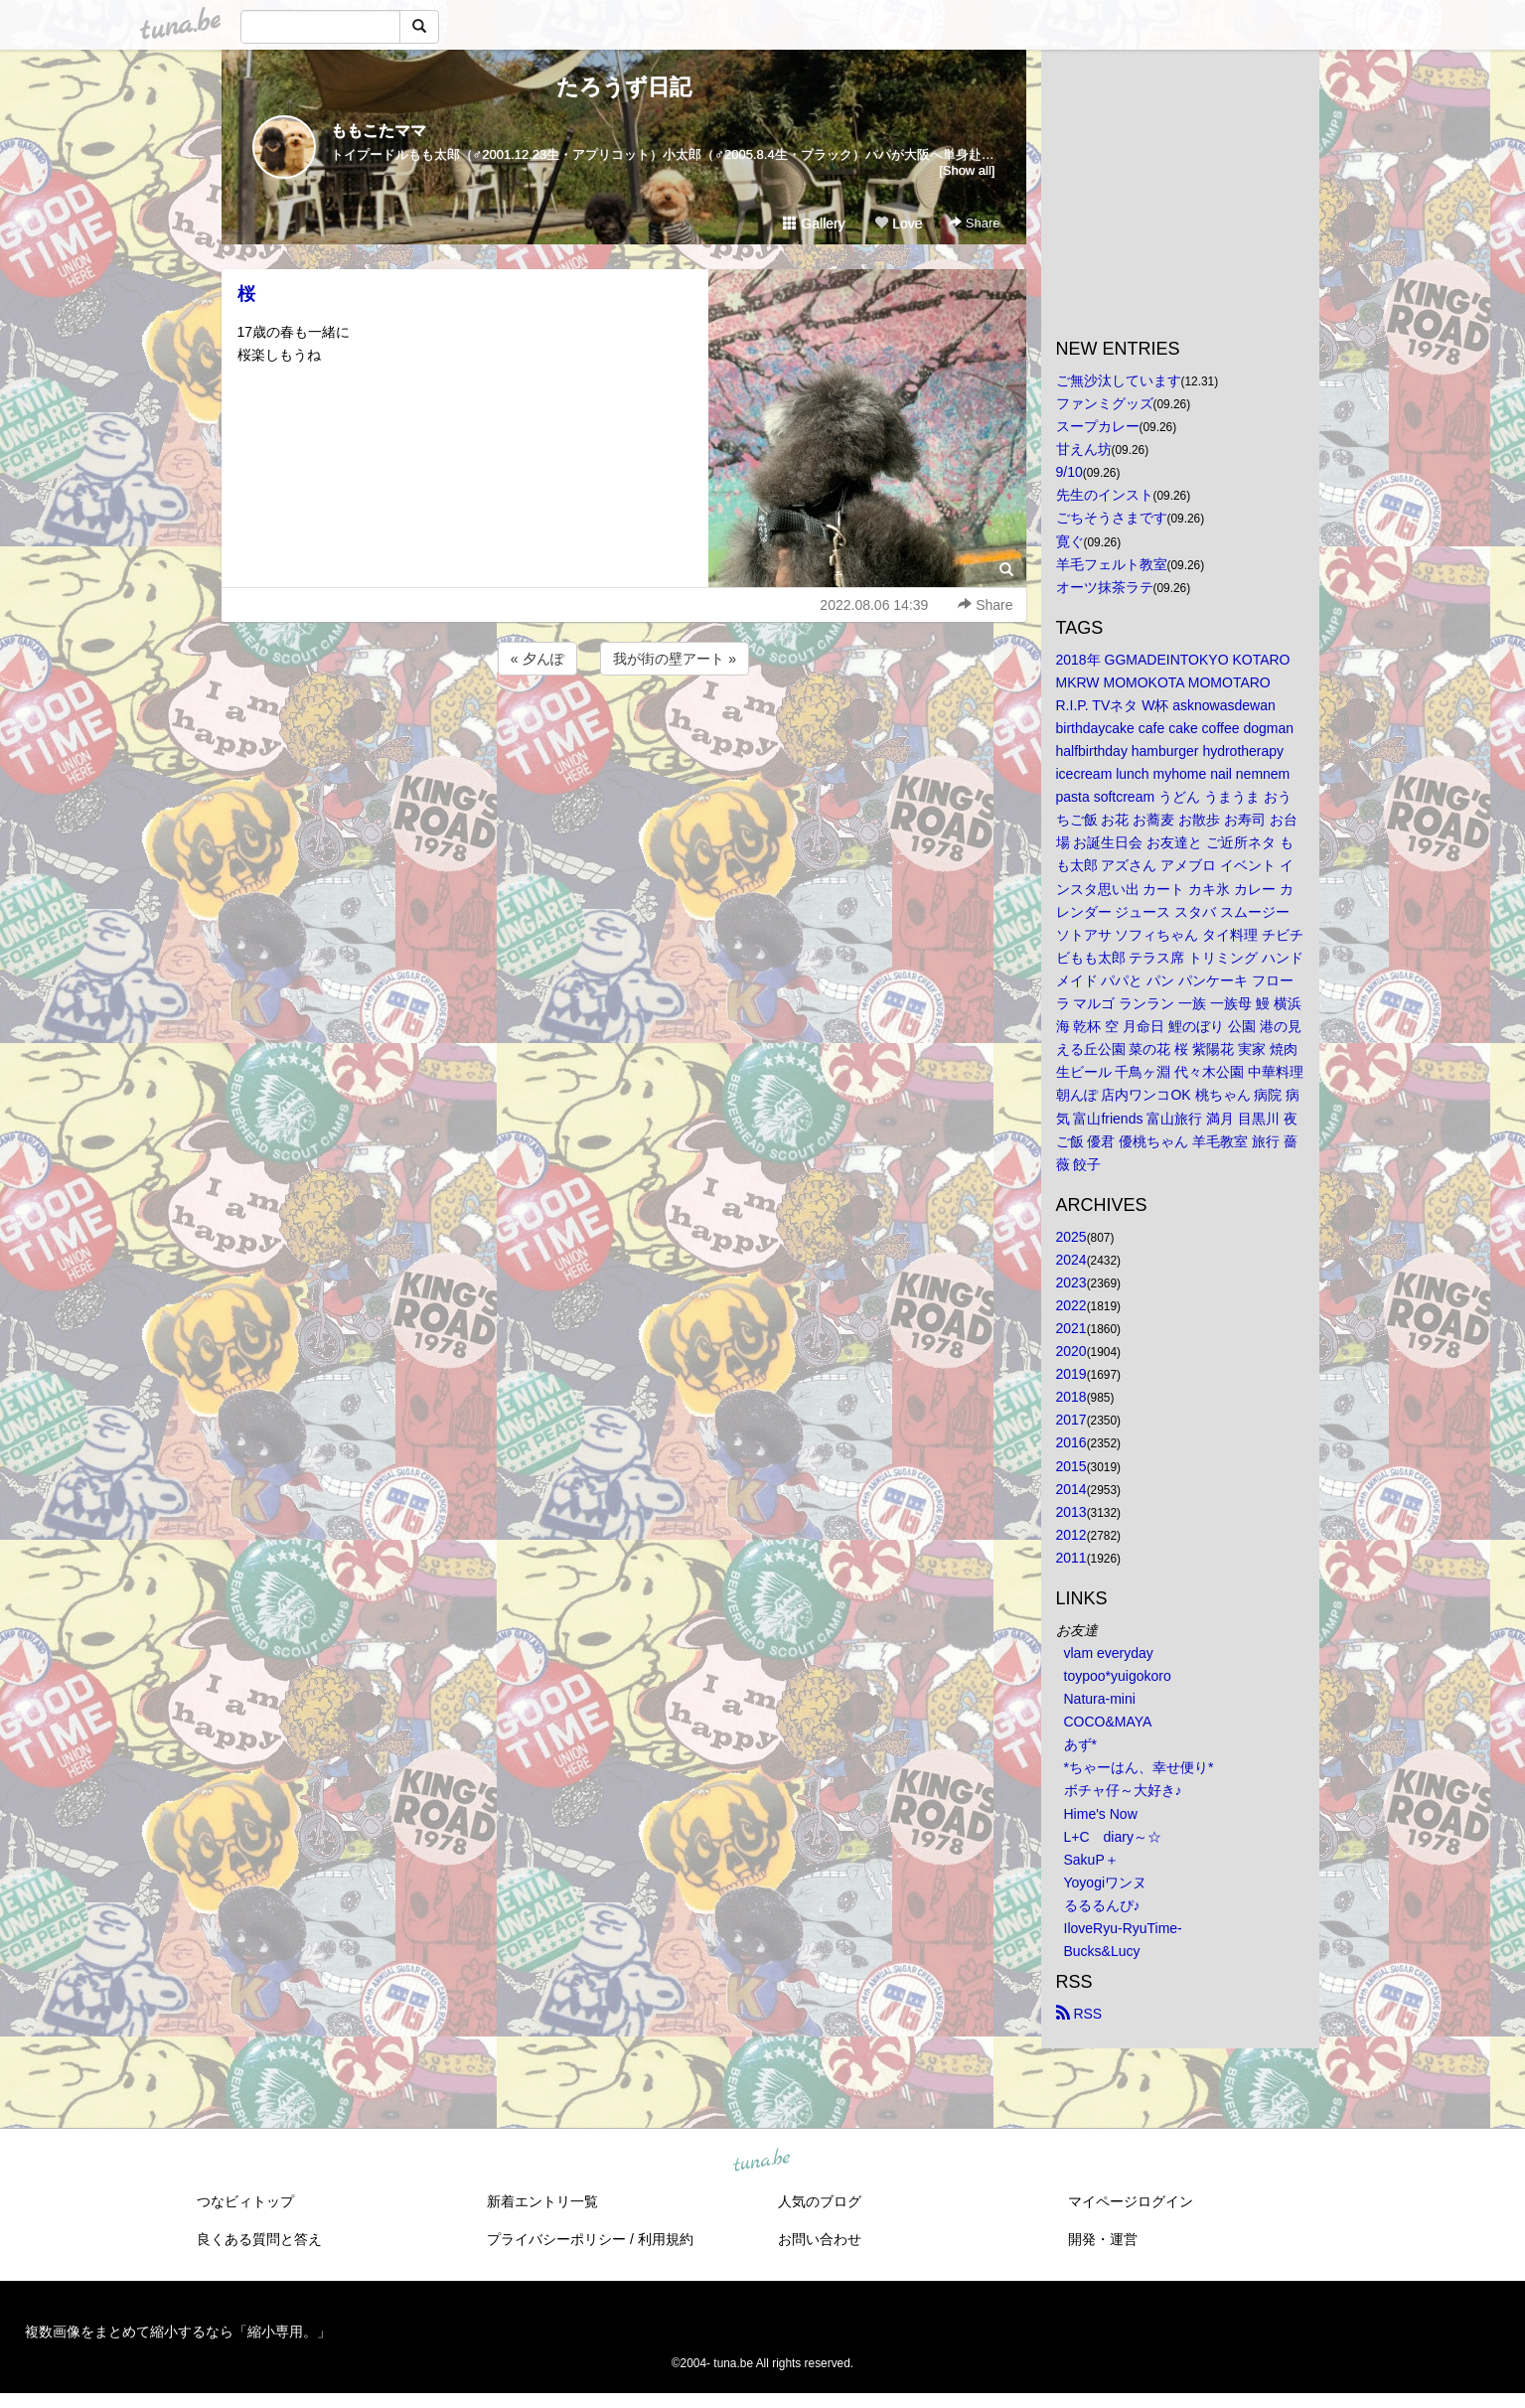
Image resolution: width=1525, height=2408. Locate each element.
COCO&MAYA (1108, 1722)
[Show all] (966, 170)
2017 (1071, 1420)
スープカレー (1098, 426)
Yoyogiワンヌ (1105, 1882)
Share (974, 223)
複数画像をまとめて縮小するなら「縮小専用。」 (178, 2331)
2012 (1071, 1535)
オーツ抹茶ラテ (1104, 587)
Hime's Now (1101, 1814)
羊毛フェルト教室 (1111, 564)
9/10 (1069, 472)
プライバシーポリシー (556, 2239)
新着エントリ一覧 (542, 2201)
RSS (1079, 2014)
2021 (1071, 1328)
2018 (1071, 1397)
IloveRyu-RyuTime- (1123, 1928)
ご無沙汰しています (1118, 380)
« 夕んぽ (537, 659)
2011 (1071, 1558)
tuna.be (762, 2162)
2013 (1071, 1512)
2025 (1071, 1237)
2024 (1071, 1260)
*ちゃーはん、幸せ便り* (1139, 1767)
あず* (1080, 1744)
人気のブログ (819, 2201)
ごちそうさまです (1111, 518)
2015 (1071, 1466)
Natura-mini (1100, 1699)
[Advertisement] (624, 733)
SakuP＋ (1091, 1860)
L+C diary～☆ (1112, 1837)
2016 (1071, 1442)
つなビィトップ (245, 2201)
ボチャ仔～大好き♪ (1123, 1790)
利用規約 (665, 2239)
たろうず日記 (623, 87)
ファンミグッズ (1104, 403)
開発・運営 (1103, 2239)
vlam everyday (1108, 1653)
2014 (1071, 1489)
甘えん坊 (1084, 449)
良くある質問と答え (259, 2239)
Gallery (813, 223)
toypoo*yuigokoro (1117, 1676)
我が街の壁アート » (674, 659)
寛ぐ (1070, 541)
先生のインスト (1104, 495)
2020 (1071, 1351)
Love (898, 223)
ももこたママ (378, 130)
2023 (1071, 1282)
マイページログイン (1130, 2201)
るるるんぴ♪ (1102, 1905)
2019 (1071, 1374)
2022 (1071, 1305)
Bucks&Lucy (1102, 1951)
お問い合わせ (819, 2239)
